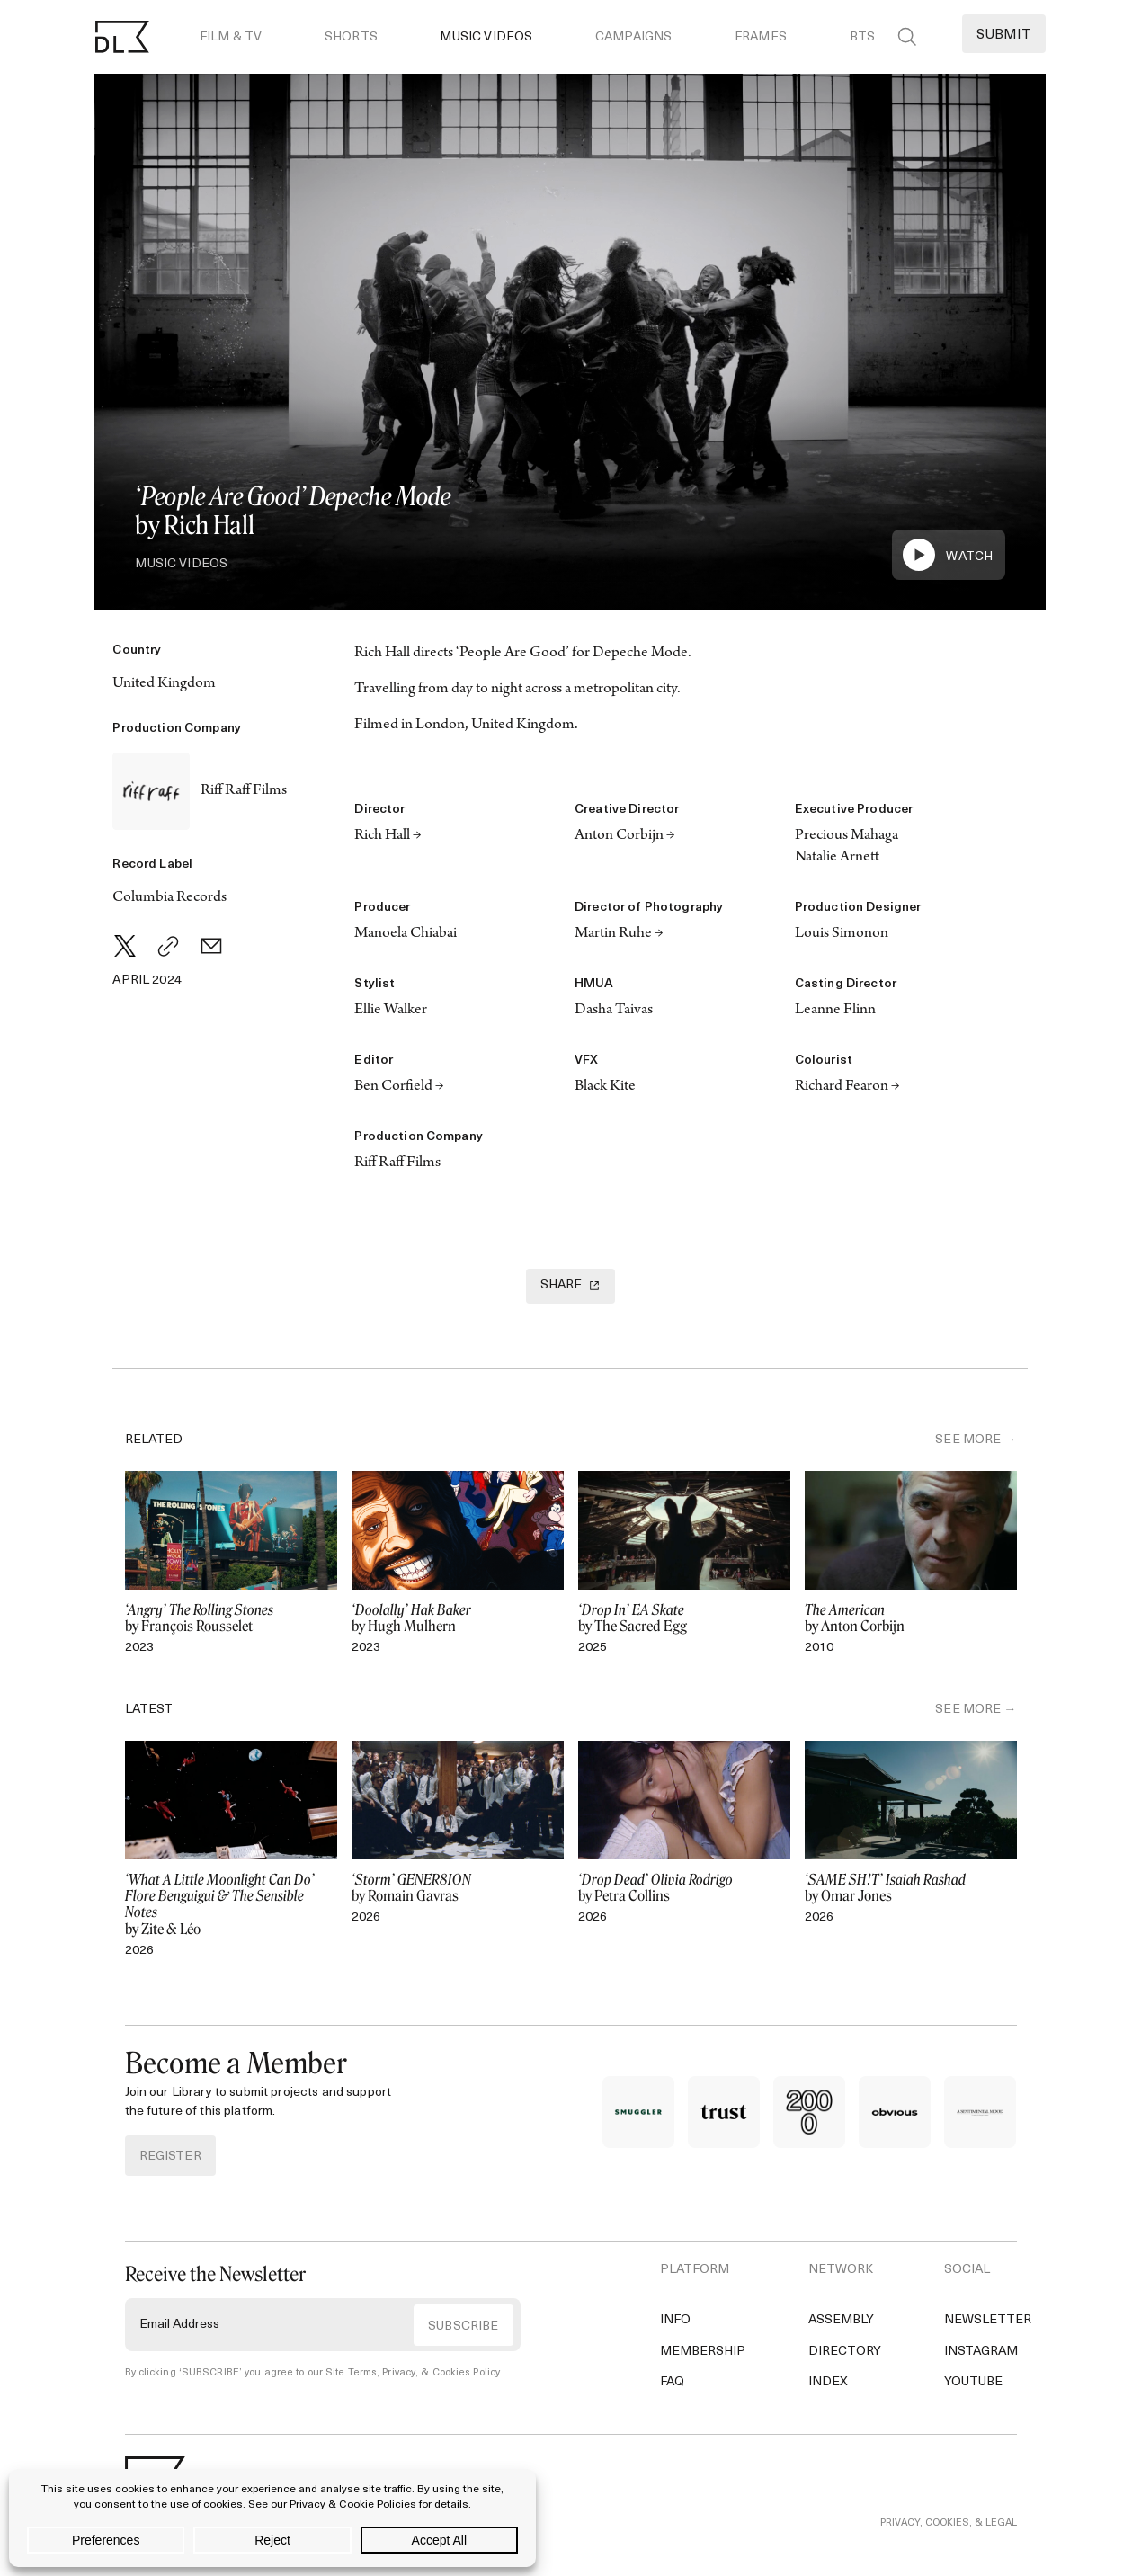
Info (675, 2320)
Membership (702, 2351)
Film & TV (231, 37)
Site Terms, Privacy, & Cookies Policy (412, 2373)
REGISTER (170, 2156)
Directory (844, 2351)
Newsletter (987, 2320)
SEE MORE (968, 1440)
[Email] (211, 946)
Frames (761, 37)
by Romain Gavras (458, 1888)
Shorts (351, 37)
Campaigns (633, 37)
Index (828, 2382)
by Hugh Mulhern (458, 1618)
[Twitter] (125, 946)
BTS (862, 37)
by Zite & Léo (231, 1905)
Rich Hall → (388, 836)
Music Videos (486, 37)
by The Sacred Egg (684, 1618)
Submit (1004, 35)
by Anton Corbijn (911, 1618)
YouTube (973, 2382)
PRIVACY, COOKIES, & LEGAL (948, 2548)
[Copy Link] (168, 946)
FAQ (672, 2382)
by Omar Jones (911, 1888)
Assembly (841, 2320)
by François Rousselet (231, 1618)
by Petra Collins (684, 1888)
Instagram (981, 2351)
